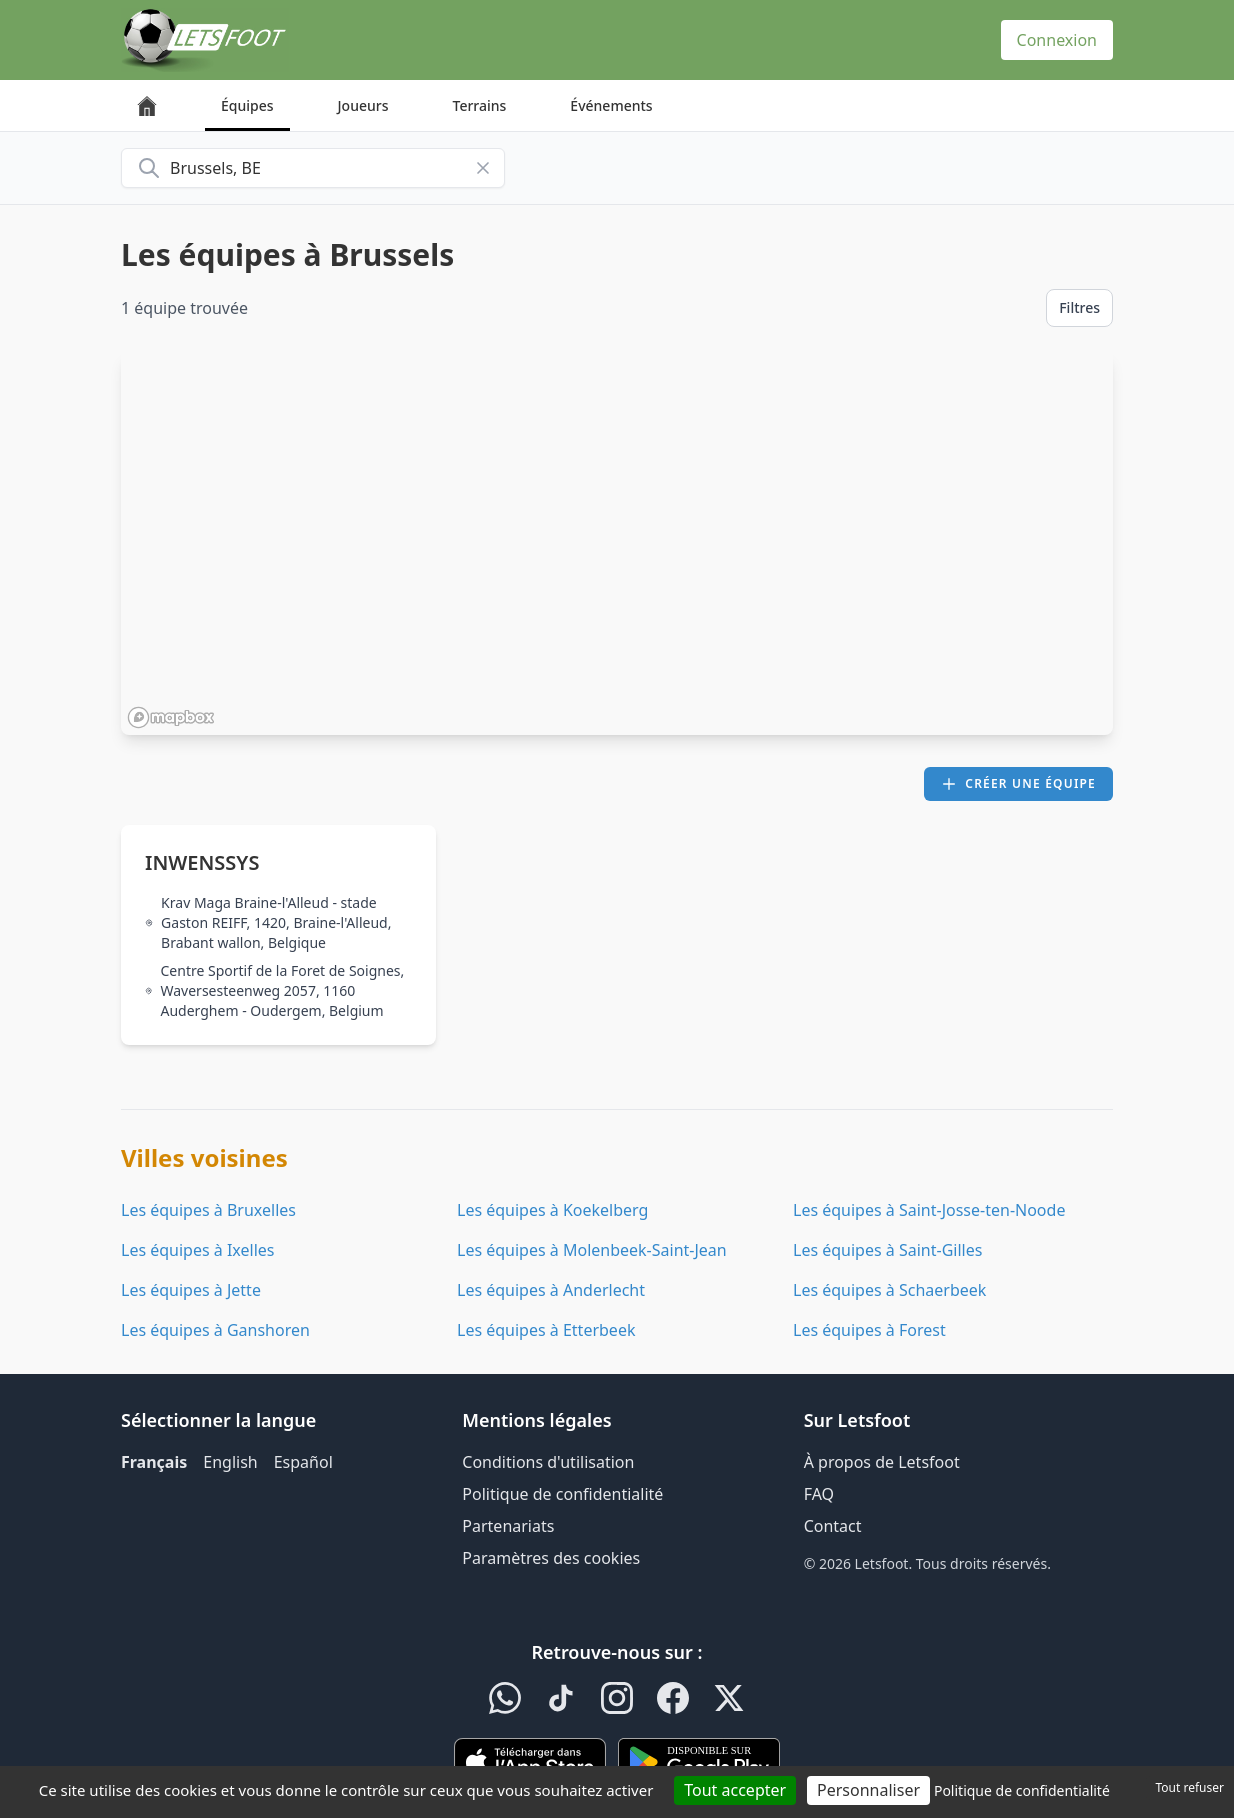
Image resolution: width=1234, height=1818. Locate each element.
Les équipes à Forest (869, 1330)
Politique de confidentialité (562, 1494)
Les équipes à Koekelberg (552, 1210)
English (230, 1462)
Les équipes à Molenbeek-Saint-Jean (592, 1250)
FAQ (819, 1494)
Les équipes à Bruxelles (208, 1210)
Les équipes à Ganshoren (215, 1330)
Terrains (480, 105)
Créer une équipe (1018, 783)
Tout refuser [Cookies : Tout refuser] (1190, 1787)
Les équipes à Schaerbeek (889, 1290)
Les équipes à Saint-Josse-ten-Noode (929, 1210)
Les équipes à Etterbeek (546, 1330)
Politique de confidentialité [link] (1022, 1790)
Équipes (247, 105)
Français (154, 1462)
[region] (617, 543)
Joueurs (363, 105)
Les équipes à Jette (191, 1290)
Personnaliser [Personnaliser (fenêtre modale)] (868, 1790)
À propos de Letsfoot (882, 1462)
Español (303, 1462)
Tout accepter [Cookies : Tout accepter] (735, 1790)
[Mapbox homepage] (171, 717)
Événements (611, 105)
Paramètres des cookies (551, 1558)
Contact (833, 1526)
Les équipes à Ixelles (197, 1250)
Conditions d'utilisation (548, 1462)
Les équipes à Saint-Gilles (887, 1250)
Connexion (1057, 40)
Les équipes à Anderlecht (551, 1290)
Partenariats (508, 1526)
